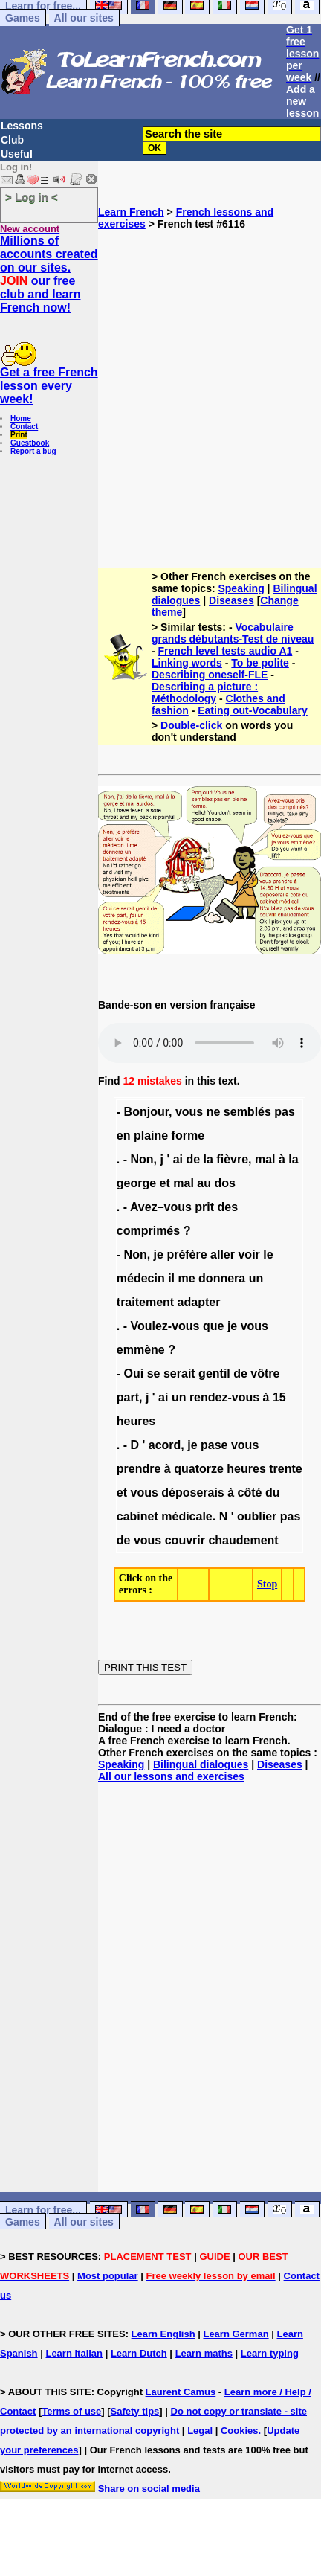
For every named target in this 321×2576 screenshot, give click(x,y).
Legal (200, 2430)
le (268, 1254)
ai (178, 1159)
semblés (247, 1111)
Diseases (231, 600)
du (272, 1492)
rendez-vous (224, 1397)
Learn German (235, 2333)
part (128, 1397)
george (136, 1183)
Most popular (107, 2275)
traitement (145, 1302)
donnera (221, 1278)
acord (165, 1445)
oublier (256, 1516)
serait (179, 1373)
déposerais (192, 1492)
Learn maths (204, 2353)
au (204, 1183)
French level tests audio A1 (225, 651)
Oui (134, 1373)
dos (224, 1183)
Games (22, 18)
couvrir (185, 1540)
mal (265, 1159)
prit (204, 1207)
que (213, 1326)
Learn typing (270, 2353)
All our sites (84, 18)
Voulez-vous (164, 1326)
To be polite (260, 663)
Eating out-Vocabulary (253, 710)
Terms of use (71, 2411)
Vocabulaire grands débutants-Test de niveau (233, 633)
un (256, 1278)
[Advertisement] (146, 393)
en (124, 1135)
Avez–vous (161, 1207)
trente (285, 1468)
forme (188, 1135)
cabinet (137, 1516)
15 (279, 1397)
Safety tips (135, 2411)
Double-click (191, 725)
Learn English (163, 2333)
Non (141, 1159)
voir (248, 1254)
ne (214, 1111)
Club (12, 140)
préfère (186, 1254)
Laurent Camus (181, 2391)
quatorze (199, 1468)
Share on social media (149, 2488)
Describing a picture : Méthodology (205, 692)
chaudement (243, 1540)
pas (284, 1111)
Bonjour (146, 1111)
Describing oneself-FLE (210, 675)
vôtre (264, 1373)
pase (214, 1445)
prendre (139, 1468)
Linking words (187, 663)
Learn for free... (43, 2210)
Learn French (131, 212)
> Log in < (31, 196)
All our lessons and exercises (171, 1776)
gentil (214, 1373)
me (186, 1278)
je (158, 1254)
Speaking (241, 588)
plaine (151, 1135)
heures (136, 1421)
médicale (186, 1516)
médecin (141, 1278)
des (228, 1207)
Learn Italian (74, 2353)
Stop (267, 1584)
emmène (141, 1349)
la (208, 1159)
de (193, 1159)
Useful (17, 154)
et (165, 1183)
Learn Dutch (139, 2353)
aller (222, 1254)
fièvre (232, 1159)
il (171, 1278)
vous (189, 1111)
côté (250, 1492)
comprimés (148, 1230)
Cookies (240, 2430)
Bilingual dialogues (200, 1764)
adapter (199, 1302)
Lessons (22, 126)
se (153, 1373)
